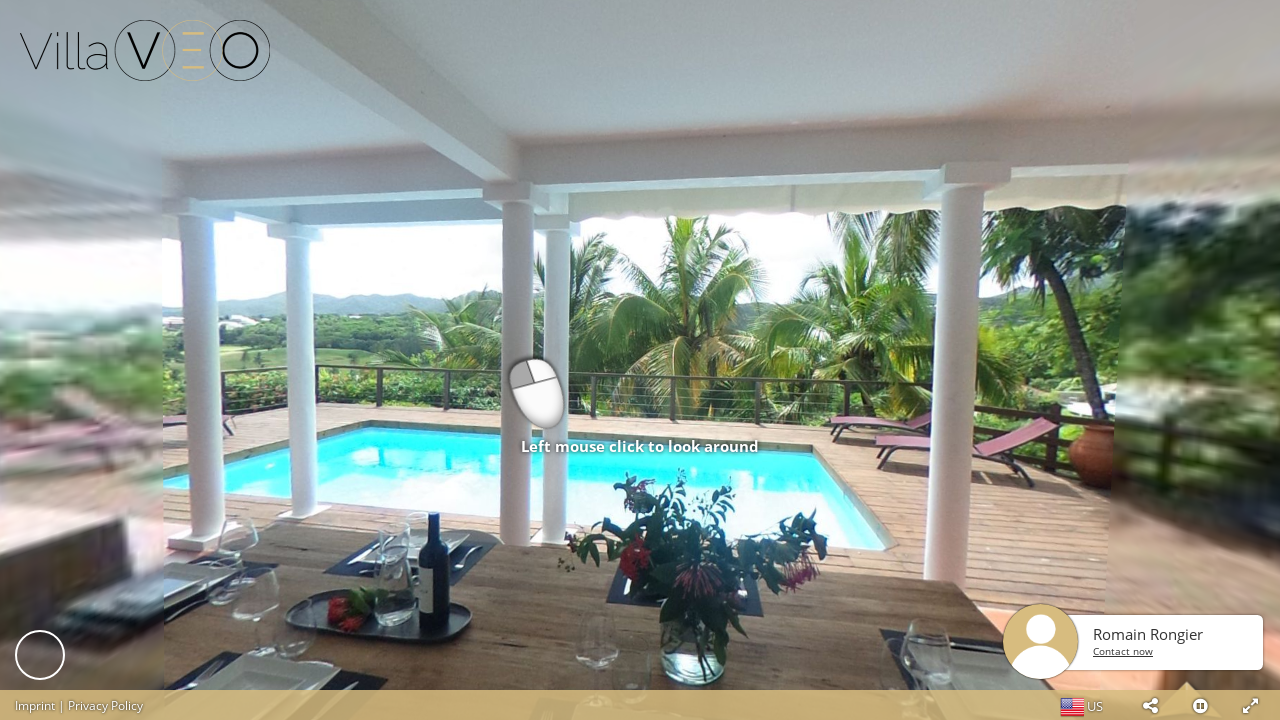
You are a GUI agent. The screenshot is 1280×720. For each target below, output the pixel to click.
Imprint (35, 705)
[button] (1150, 705)
